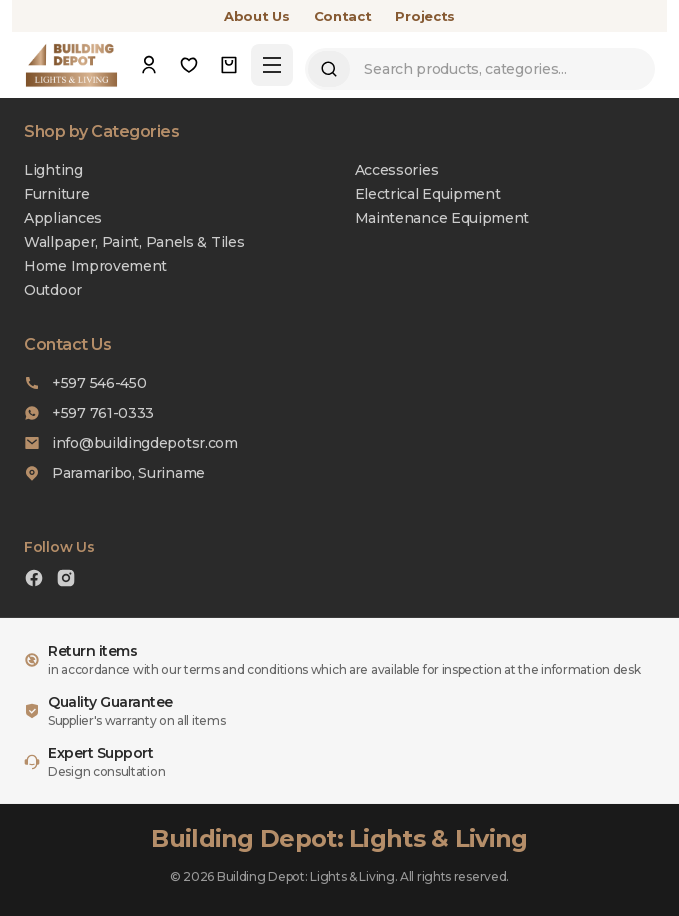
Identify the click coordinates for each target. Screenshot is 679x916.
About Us (257, 16)
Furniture (56, 194)
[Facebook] (34, 580)
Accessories (397, 170)
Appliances (63, 218)
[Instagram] (66, 580)
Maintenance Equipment (442, 218)
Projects (425, 16)
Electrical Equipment (428, 194)
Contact (343, 16)
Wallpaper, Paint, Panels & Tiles (134, 242)
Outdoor (53, 290)
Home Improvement (95, 266)
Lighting (53, 170)
